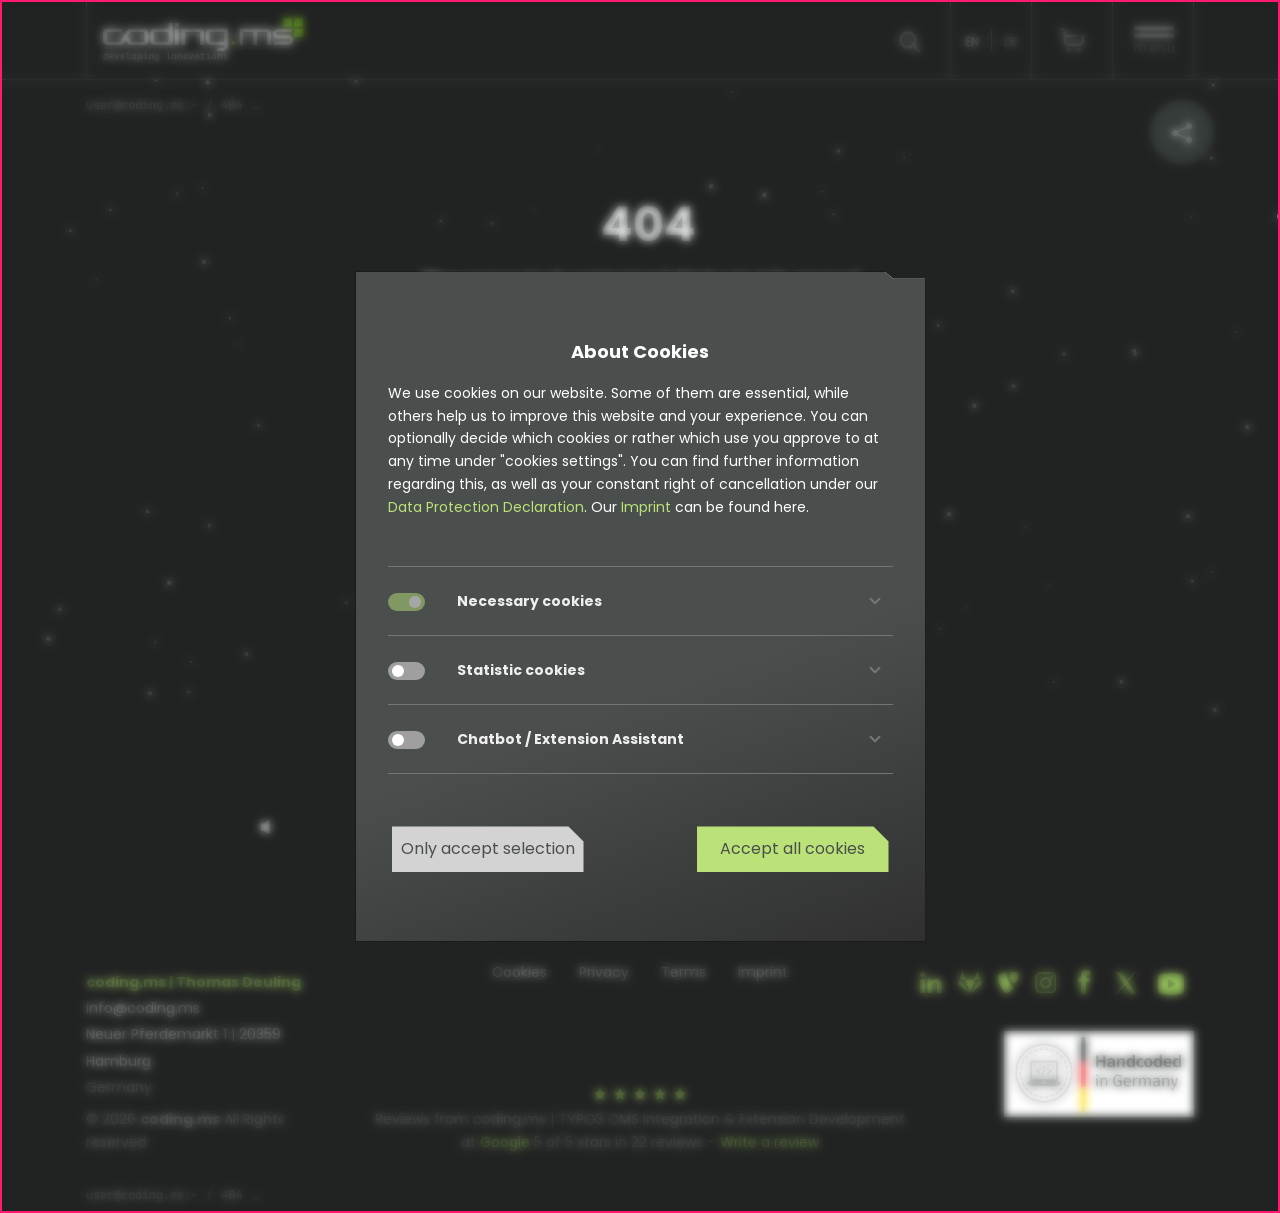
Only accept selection (488, 848)
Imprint (646, 507)
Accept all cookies (792, 848)
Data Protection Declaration (486, 507)
